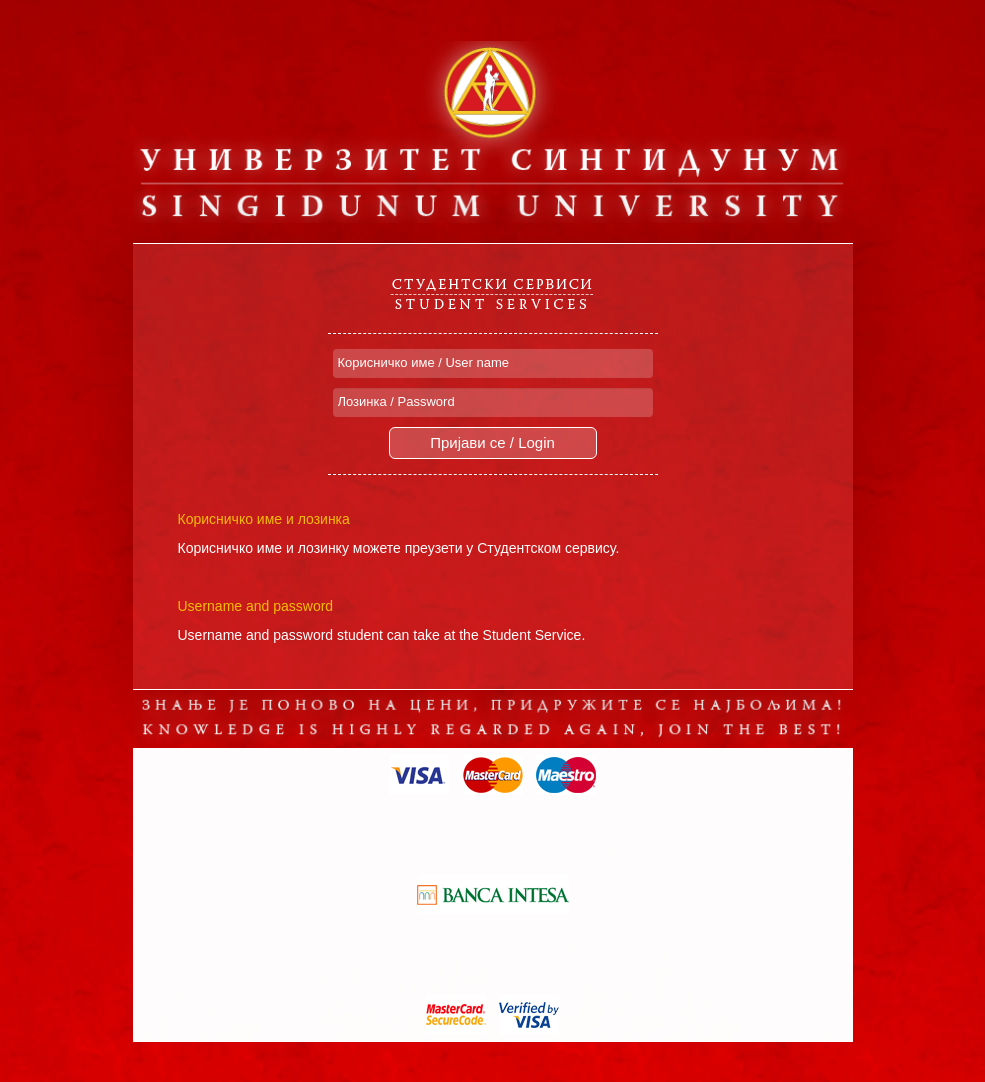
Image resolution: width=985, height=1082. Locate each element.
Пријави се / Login (492, 442)
